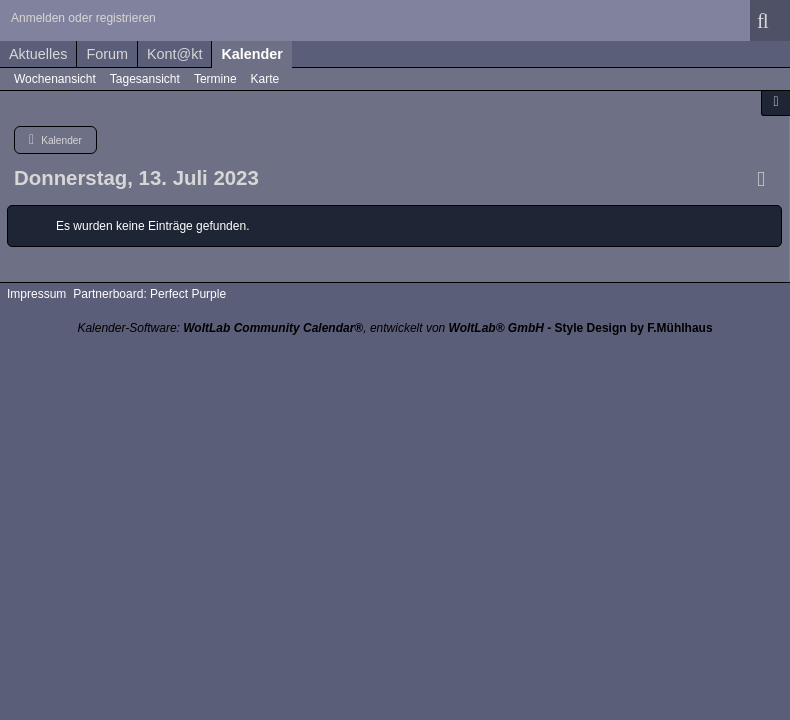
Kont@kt (174, 54)
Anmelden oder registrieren (83, 18)
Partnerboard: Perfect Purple (149, 294)
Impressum (36, 294)
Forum (107, 54)
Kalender (252, 54)
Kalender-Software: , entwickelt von (310, 328)
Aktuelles (38, 54)
